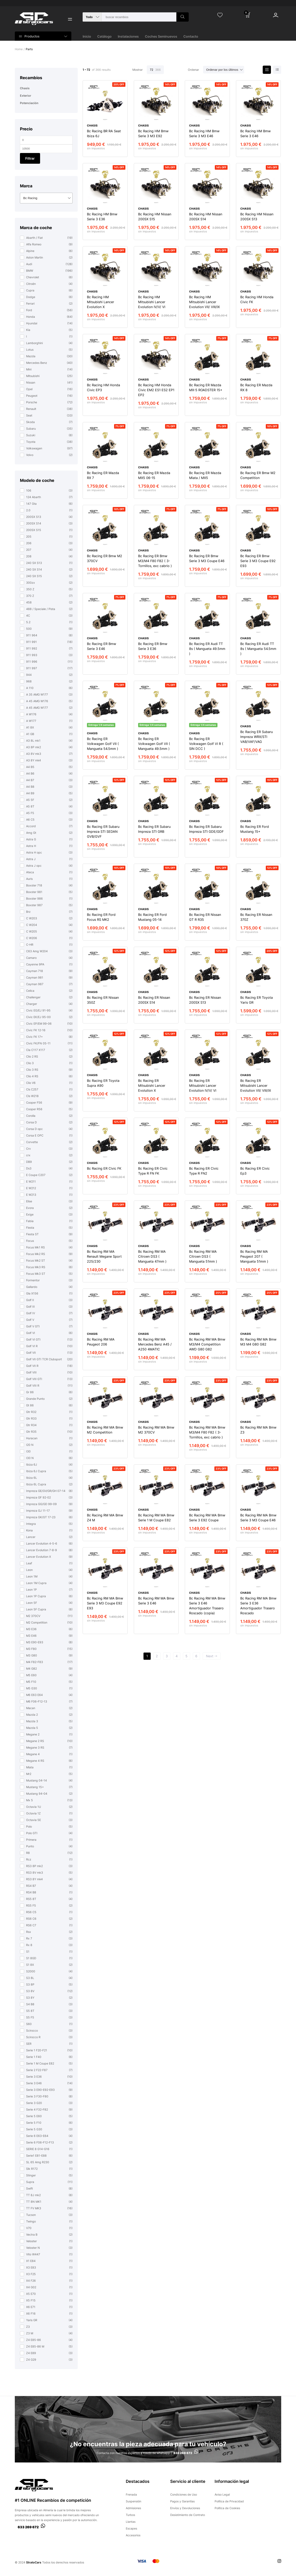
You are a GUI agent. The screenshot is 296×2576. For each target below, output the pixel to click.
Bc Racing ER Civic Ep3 (255, 1170)
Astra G (31, 839)
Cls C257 (32, 1089)
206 (28, 543)
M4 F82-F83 (34, 1662)
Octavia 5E (33, 1820)
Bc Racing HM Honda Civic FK (256, 299)
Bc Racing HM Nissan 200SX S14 (205, 216)
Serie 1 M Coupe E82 (40, 2063)
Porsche (31, 402)
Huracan (31, 1438)
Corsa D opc (34, 1129)
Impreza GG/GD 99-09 (41, 1504)
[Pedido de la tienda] (223, 69)
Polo (29, 1826)
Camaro (31, 957)
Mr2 (28, 1774)
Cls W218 (32, 1096)
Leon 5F (31, 1602)
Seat (29, 415)
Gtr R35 (31, 1431)
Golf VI (30, 1333)
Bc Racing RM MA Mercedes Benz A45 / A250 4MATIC (155, 1344)
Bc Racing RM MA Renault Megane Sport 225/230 (104, 1256)
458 (29, 602)
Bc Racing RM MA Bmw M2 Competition (105, 1429)
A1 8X (30, 727)
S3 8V (30, 1991)
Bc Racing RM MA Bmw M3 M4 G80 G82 (258, 1341)
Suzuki (30, 435)
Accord (31, 826)
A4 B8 (30, 786)
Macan (30, 1708)
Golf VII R (32, 1365)
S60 (29, 2024)
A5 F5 (30, 813)
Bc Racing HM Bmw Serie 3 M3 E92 (153, 133)
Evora (30, 1208)
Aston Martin (34, 257)
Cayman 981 (34, 977)
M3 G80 (31, 1655)
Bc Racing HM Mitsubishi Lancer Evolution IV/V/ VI (151, 302)
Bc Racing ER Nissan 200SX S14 (154, 999)
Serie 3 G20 (34, 2103)
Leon (29, 1570)
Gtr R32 (31, 1412)
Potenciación (29, 103)
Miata (30, 1767)
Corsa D (31, 1122)
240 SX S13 (34, 563)
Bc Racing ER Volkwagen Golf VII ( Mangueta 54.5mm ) (103, 744)
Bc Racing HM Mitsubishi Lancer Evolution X (100, 302)
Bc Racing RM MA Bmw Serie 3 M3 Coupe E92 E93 (105, 1603)
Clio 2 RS (32, 1056)
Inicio (87, 36)
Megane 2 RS (35, 1741)
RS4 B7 (31, 1885)
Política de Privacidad (229, 2501)
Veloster (31, 2241)
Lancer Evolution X (38, 1556)
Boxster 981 (34, 892)
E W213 (31, 1194)
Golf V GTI (33, 1326)
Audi (29, 264)
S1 (27, 1951)
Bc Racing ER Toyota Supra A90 (103, 1083)
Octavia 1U (33, 1806)
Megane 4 (33, 1754)
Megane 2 (32, 1734)
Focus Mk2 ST (35, 1260)
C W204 (31, 925)
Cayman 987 (34, 984)
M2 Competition (36, 1622)
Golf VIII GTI (34, 1379)
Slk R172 (32, 2168)
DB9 (29, 1161)
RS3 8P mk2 (34, 1866)
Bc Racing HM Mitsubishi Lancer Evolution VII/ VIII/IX (204, 302)
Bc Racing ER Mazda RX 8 (256, 387)
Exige (30, 1214)
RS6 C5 (31, 1912)
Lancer (30, 1537)
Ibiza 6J (31, 1464)
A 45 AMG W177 (37, 707)
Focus (30, 1240)
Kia (28, 330)
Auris (29, 878)
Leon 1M (31, 1576)
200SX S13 (33, 516)
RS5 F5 (31, 1905)
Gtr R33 (31, 1418)
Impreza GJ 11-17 (38, 1510)
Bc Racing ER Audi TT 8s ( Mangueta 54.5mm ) (258, 649)
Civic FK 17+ (34, 1036)
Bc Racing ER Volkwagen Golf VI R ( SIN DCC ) (206, 744)
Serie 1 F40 (33, 2057)
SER (28, 2043)
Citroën (31, 283)
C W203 (31, 918)
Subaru (31, 428)
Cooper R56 (34, 1109)
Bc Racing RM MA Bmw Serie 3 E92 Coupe (207, 1517)
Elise (29, 1201)
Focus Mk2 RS (35, 1254)
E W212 (31, 1188)
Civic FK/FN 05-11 (38, 1043)
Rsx (28, 1931)
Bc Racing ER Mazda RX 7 (103, 475)
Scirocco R (33, 2037)
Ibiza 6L (31, 1477)
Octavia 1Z (33, 1813)
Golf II (30, 1300)
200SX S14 (33, 523)
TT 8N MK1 (33, 2201)
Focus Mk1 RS (35, 1247)
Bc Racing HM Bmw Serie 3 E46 (255, 133)
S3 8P (30, 1984)
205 (28, 536)
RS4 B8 (31, 1892)
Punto (30, 1846)
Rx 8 (29, 1945)
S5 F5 (30, 2017)
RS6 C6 (31, 1918)
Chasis (25, 88)
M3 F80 (31, 1648)
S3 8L (30, 1978)
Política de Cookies (227, 2508)
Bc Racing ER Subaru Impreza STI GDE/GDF (206, 829)
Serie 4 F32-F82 (37, 2109)
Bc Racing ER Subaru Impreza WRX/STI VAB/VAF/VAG (256, 737)
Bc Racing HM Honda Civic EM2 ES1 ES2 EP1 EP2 (156, 390)
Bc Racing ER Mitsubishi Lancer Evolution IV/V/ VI (202, 1086)
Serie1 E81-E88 (36, 2155)
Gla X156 (32, 1293)
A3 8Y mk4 (33, 760)
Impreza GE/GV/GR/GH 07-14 (45, 1491)
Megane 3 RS (35, 1747)
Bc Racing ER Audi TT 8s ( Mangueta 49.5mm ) (207, 649)
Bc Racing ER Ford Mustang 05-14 (152, 917)
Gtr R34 (31, 1425)
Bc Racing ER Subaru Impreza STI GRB (154, 829)
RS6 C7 (31, 1925)
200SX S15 (33, 530)
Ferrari (30, 303)
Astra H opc (34, 852)
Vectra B (31, 2234)
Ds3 (28, 1168)
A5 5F (30, 799)
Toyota (30, 441)
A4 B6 (30, 773)
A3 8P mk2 (33, 747)
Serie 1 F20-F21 (36, 2050)
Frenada (131, 2494)
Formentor (33, 1280)
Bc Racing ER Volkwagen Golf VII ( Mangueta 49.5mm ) (154, 744)
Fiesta (30, 1227)
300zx (30, 582)
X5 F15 (31, 2300)
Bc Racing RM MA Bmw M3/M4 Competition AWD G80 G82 (207, 1344)
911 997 (31, 668)
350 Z (30, 589)
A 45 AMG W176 (37, 701)
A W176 (31, 714)
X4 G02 (31, 2287)
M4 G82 (31, 1668)
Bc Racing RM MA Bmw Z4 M (105, 1517)
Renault (31, 409)
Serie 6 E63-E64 (37, 2136)
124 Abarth (33, 497)
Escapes (131, 2528)
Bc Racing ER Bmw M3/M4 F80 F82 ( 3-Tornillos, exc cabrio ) (155, 561)
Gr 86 (30, 1392)
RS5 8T (31, 1899)
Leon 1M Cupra (36, 1583)
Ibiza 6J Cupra (36, 1471)
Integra (31, 1523)
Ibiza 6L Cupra (36, 1484)
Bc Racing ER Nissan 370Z (256, 917)
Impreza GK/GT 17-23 (41, 1517)
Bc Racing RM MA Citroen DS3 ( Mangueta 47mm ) (152, 1256)
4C (28, 615)
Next (211, 1656)
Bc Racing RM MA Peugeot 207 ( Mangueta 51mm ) (254, 1256)
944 (29, 674)
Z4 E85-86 (33, 2340)
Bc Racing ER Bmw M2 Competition (257, 475)
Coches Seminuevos (161, 36)
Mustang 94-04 (36, 1793)
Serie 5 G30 (34, 2129)
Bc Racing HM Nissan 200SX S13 (256, 216)
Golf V (30, 1319)
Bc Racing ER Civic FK (104, 1168)
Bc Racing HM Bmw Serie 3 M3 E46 (204, 133)
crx (28, 1155)
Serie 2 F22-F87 (36, 2070)
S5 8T (30, 2010)
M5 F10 (31, 1681)
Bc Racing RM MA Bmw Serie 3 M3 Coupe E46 (258, 1517)
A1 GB (30, 734)
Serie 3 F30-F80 (37, 2096)
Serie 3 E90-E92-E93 (40, 2089)
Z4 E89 (31, 2353)
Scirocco (32, 2030)
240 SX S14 (34, 569)
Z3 (28, 2326)
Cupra (30, 290)
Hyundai (31, 323)
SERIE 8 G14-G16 (37, 2149)
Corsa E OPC (34, 1135)
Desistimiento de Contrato (187, 2515)
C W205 (31, 931)
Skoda (30, 422)
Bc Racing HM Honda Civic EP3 (103, 387)
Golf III (30, 1306)
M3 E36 (31, 1629)
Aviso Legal (222, 2494)
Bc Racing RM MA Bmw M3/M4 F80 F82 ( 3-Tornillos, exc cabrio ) (207, 1432)
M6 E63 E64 (34, 1695)
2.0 (28, 510)
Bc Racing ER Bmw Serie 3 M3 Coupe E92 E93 (258, 561)
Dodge (30, 297)
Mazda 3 (32, 1721)
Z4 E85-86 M (35, 2346)
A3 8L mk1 (33, 740)
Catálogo (104, 36)
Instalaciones (128, 36)
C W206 (31, 938)
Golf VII (31, 1352)
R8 (28, 1853)
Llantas (130, 2521)
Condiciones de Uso (183, 2494)
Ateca (30, 872)
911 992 (31, 648)
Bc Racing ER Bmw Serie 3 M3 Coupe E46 (206, 558)
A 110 (30, 688)
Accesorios (133, 2535)
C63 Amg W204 (37, 951)
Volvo (29, 455)
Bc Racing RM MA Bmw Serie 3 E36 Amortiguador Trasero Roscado (258, 1605)
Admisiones (133, 2508)
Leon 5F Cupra (36, 1609)
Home (19, 49)
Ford (29, 310)
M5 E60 (31, 1675)
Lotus (30, 349)
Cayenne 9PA (35, 964)
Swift (29, 2188)
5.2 (28, 622)
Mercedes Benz (36, 362)
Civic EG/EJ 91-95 (38, 1010)
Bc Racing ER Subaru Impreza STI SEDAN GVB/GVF (103, 832)
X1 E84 (31, 2261)
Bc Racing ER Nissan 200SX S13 (205, 999)
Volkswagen (34, 448)
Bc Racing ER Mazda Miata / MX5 (205, 475)
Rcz (28, 1859)
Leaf (29, 1563)
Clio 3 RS (32, 1069)
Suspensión (133, 2501)
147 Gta (31, 503)
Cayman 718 (34, 971)
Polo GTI (31, 1833)
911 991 (31, 642)
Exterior (25, 95)
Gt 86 (30, 1405)
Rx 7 (29, 1938)
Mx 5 (29, 1800)
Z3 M (29, 2333)
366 (158, 69)
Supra (30, 2182)
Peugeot (31, 395)
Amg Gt (31, 832)
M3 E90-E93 (34, 1642)
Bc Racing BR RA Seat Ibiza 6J (104, 133)
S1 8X (30, 1964)
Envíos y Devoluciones (185, 2508)
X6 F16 (31, 2313)
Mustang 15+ (35, 1787)
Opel (29, 389)
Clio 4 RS (32, 1076)
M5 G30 (31, 1688)
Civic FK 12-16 (35, 1030)
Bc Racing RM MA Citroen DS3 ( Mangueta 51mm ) (203, 1256)
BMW (29, 270)
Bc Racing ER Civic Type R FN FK (153, 1170)
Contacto (190, 36)
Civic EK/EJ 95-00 (38, 1017)
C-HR (29, 944)
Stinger (31, 2175)
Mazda (30, 356)
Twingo (31, 2221)
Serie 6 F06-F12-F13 (40, 2142)
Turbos (130, 2515)
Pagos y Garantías (182, 2501)
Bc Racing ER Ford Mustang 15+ (254, 829)
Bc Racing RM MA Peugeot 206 (100, 1341)
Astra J (31, 859)
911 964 (31, 635)
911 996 (31, 661)
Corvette (32, 1142)
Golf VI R (32, 1346)
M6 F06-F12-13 (36, 1701)
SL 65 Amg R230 (37, 2162)
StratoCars (33, 2562)
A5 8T (30, 806)
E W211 (31, 1181)
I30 (28, 1451)
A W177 (31, 721)
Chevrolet (32, 277)
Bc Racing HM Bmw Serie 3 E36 (102, 216)
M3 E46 (31, 1635)
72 (151, 69)
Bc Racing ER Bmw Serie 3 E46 (101, 646)
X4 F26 (31, 2280)
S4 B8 (30, 2004)
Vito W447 (33, 2254)
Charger (31, 1004)
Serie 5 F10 (33, 2122)
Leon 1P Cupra (36, 1596)
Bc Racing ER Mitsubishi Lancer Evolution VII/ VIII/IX (255, 1086)
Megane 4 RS (35, 1760)
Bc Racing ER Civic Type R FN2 (204, 1170)
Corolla (30, 1115)
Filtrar (30, 158)
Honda (30, 316)
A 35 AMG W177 (37, 694)
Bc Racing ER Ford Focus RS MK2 (101, 917)
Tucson (31, 2214)
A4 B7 (30, 780)
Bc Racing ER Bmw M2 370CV (104, 558)
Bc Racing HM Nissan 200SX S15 (154, 216)
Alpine (30, 251)
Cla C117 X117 (35, 1050)
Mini (28, 369)
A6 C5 (30, 819)
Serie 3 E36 (34, 2076)
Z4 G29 (31, 2359)
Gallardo (31, 1287)
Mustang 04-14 (36, 1780)
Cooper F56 (34, 1102)
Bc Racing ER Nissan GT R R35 (205, 917)
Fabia (30, 1221)
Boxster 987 (34, 905)
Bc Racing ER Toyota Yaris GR (256, 999)
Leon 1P (31, 1589)
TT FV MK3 (33, 2208)
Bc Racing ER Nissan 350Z (103, 999)
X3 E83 (31, 2267)
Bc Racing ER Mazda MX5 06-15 (154, 475)
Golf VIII (31, 1372)
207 (28, 549)
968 (29, 681)
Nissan (30, 382)
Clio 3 (30, 1063)
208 (28, 556)
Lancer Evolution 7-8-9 (41, 1550)
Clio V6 (31, 1082)
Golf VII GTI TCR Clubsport (44, 1359)
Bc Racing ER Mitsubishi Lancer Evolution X (151, 1086)
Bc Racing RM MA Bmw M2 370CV (156, 1429)
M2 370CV (33, 1616)
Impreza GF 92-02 (38, 1497)
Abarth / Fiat (34, 237)
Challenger (33, 997)
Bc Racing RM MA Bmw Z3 (258, 1429)
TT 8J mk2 (33, 2195)
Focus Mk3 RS (35, 1267)
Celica (30, 990)
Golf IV (30, 1313)
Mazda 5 (32, 1727)
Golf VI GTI (33, 1339)
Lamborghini (34, 343)
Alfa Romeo (33, 244)
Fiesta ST (32, 1234)
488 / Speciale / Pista (40, 609)
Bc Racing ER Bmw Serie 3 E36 (152, 646)
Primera (31, 1839)
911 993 (31, 655)
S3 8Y (30, 1997)
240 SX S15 (34, 576)
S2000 (30, 1971)
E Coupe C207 (35, 1175)
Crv (28, 1148)
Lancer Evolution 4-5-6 (41, 1543)
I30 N (30, 1458)
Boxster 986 (34, 898)
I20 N (30, 1444)
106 (28, 490)
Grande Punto (35, 1398)
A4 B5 (30, 767)
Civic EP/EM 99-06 (39, 1023)
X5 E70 (31, 2293)
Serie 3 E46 (34, 2083)
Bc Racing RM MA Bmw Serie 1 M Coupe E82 (156, 1517)
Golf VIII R (32, 1385)
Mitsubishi (32, 376)
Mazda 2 (32, 1714)
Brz (28, 911)
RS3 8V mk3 (34, 1872)
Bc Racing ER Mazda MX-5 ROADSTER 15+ (205, 387)
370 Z (30, 595)
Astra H (31, 846)
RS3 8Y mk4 (34, 1879)
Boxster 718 (34, 885)
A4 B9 (30, 793)
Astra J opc (34, 865)
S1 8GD (31, 1958)
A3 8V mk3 (33, 753)
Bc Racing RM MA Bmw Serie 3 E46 (156, 1600)
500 (29, 628)
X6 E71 (30, 2307)
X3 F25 (31, 2274)
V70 (28, 2228)
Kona (29, 1530)
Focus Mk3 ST (35, 1273)
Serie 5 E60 (34, 2116)
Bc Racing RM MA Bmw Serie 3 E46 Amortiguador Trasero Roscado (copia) (207, 1605)
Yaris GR (31, 2320)
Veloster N (33, 2247)
